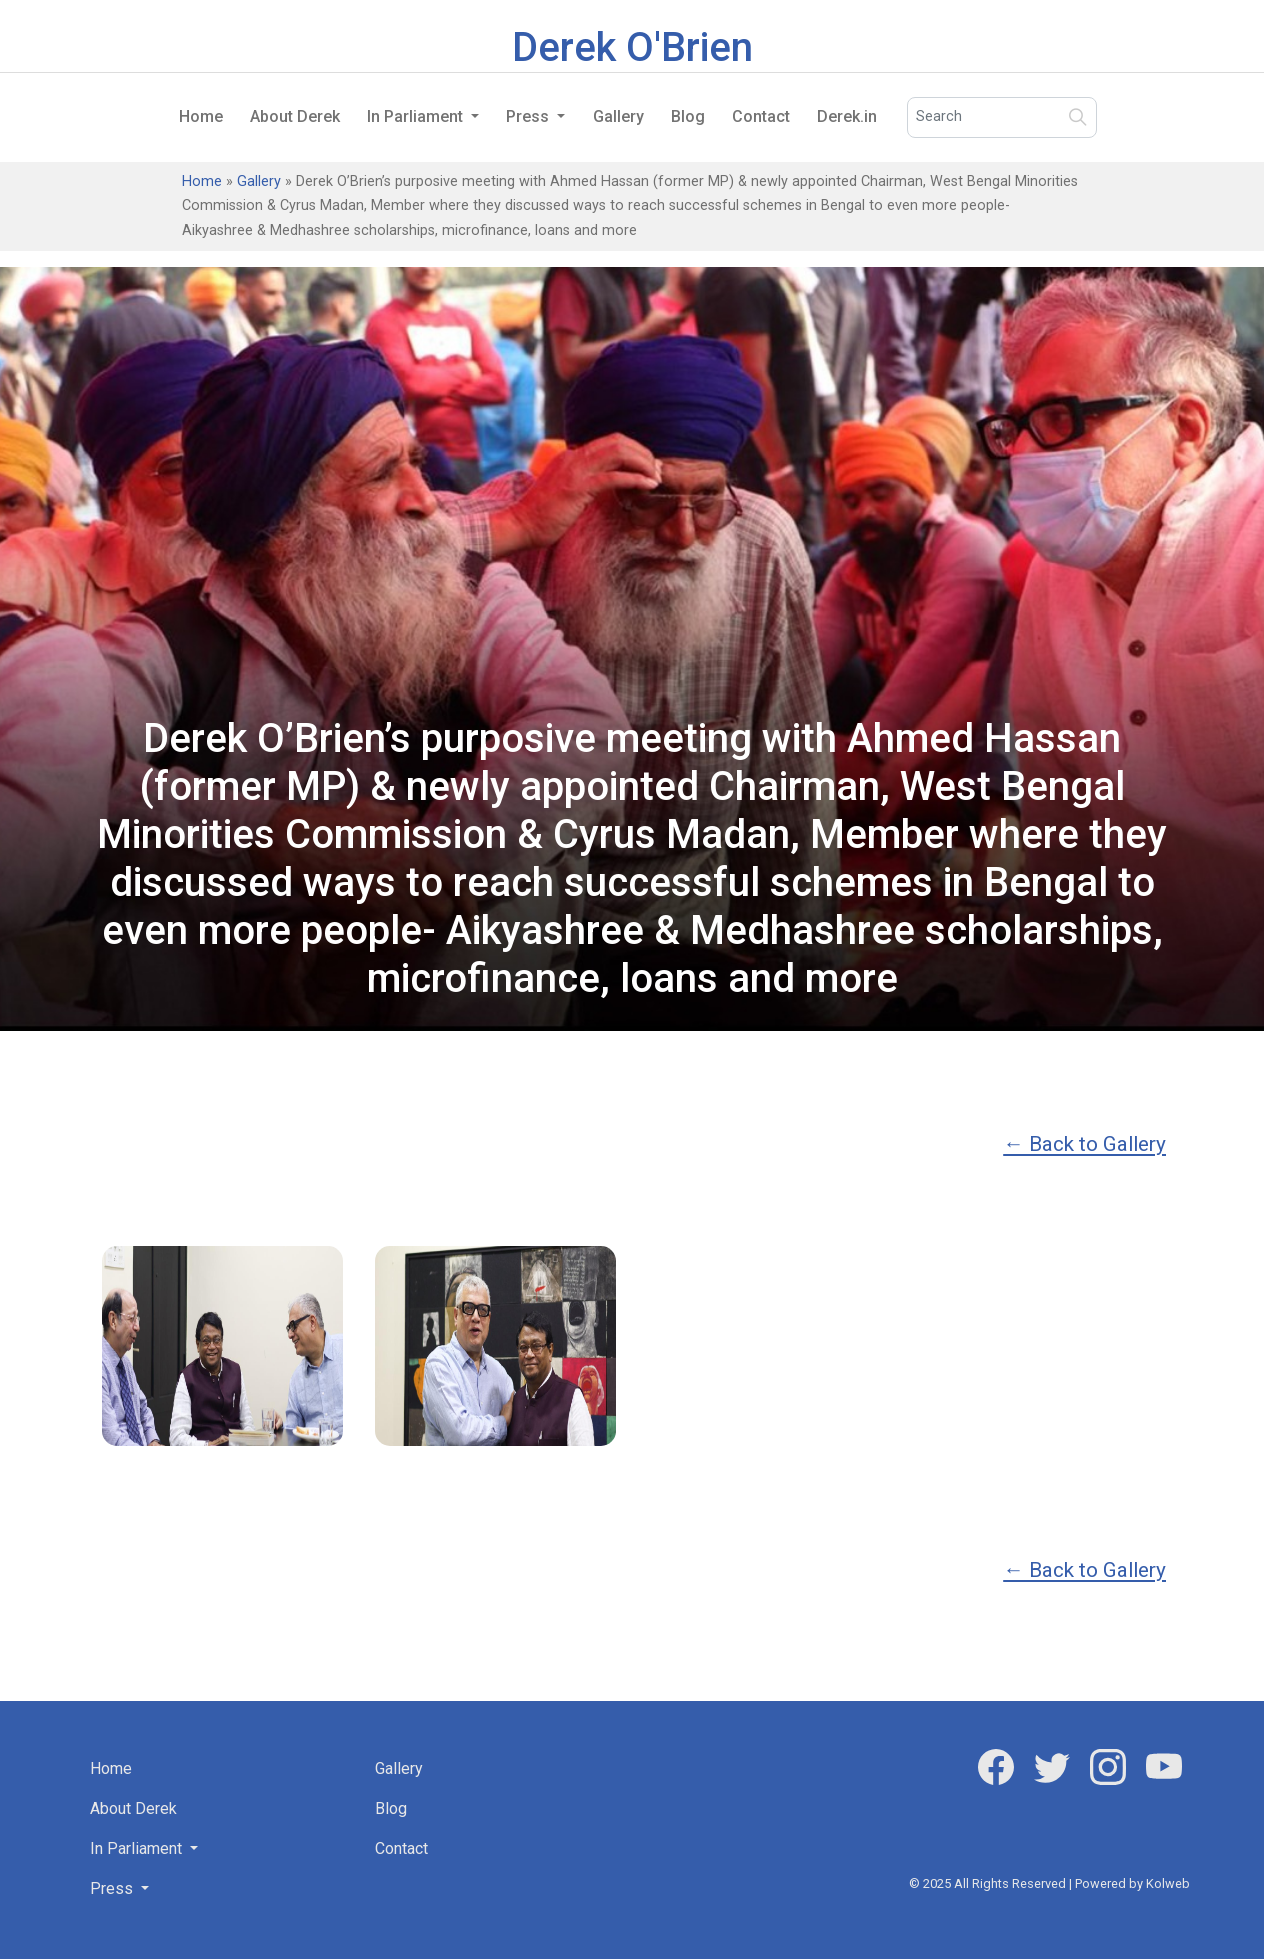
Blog (688, 116)
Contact (761, 116)
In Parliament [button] (417, 116)
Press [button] (529, 116)
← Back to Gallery (1084, 1144)
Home (201, 116)
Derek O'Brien (632, 47)
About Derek (295, 116)
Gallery (618, 116)
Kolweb (1168, 1883)
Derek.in (847, 116)
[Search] (1002, 117)
